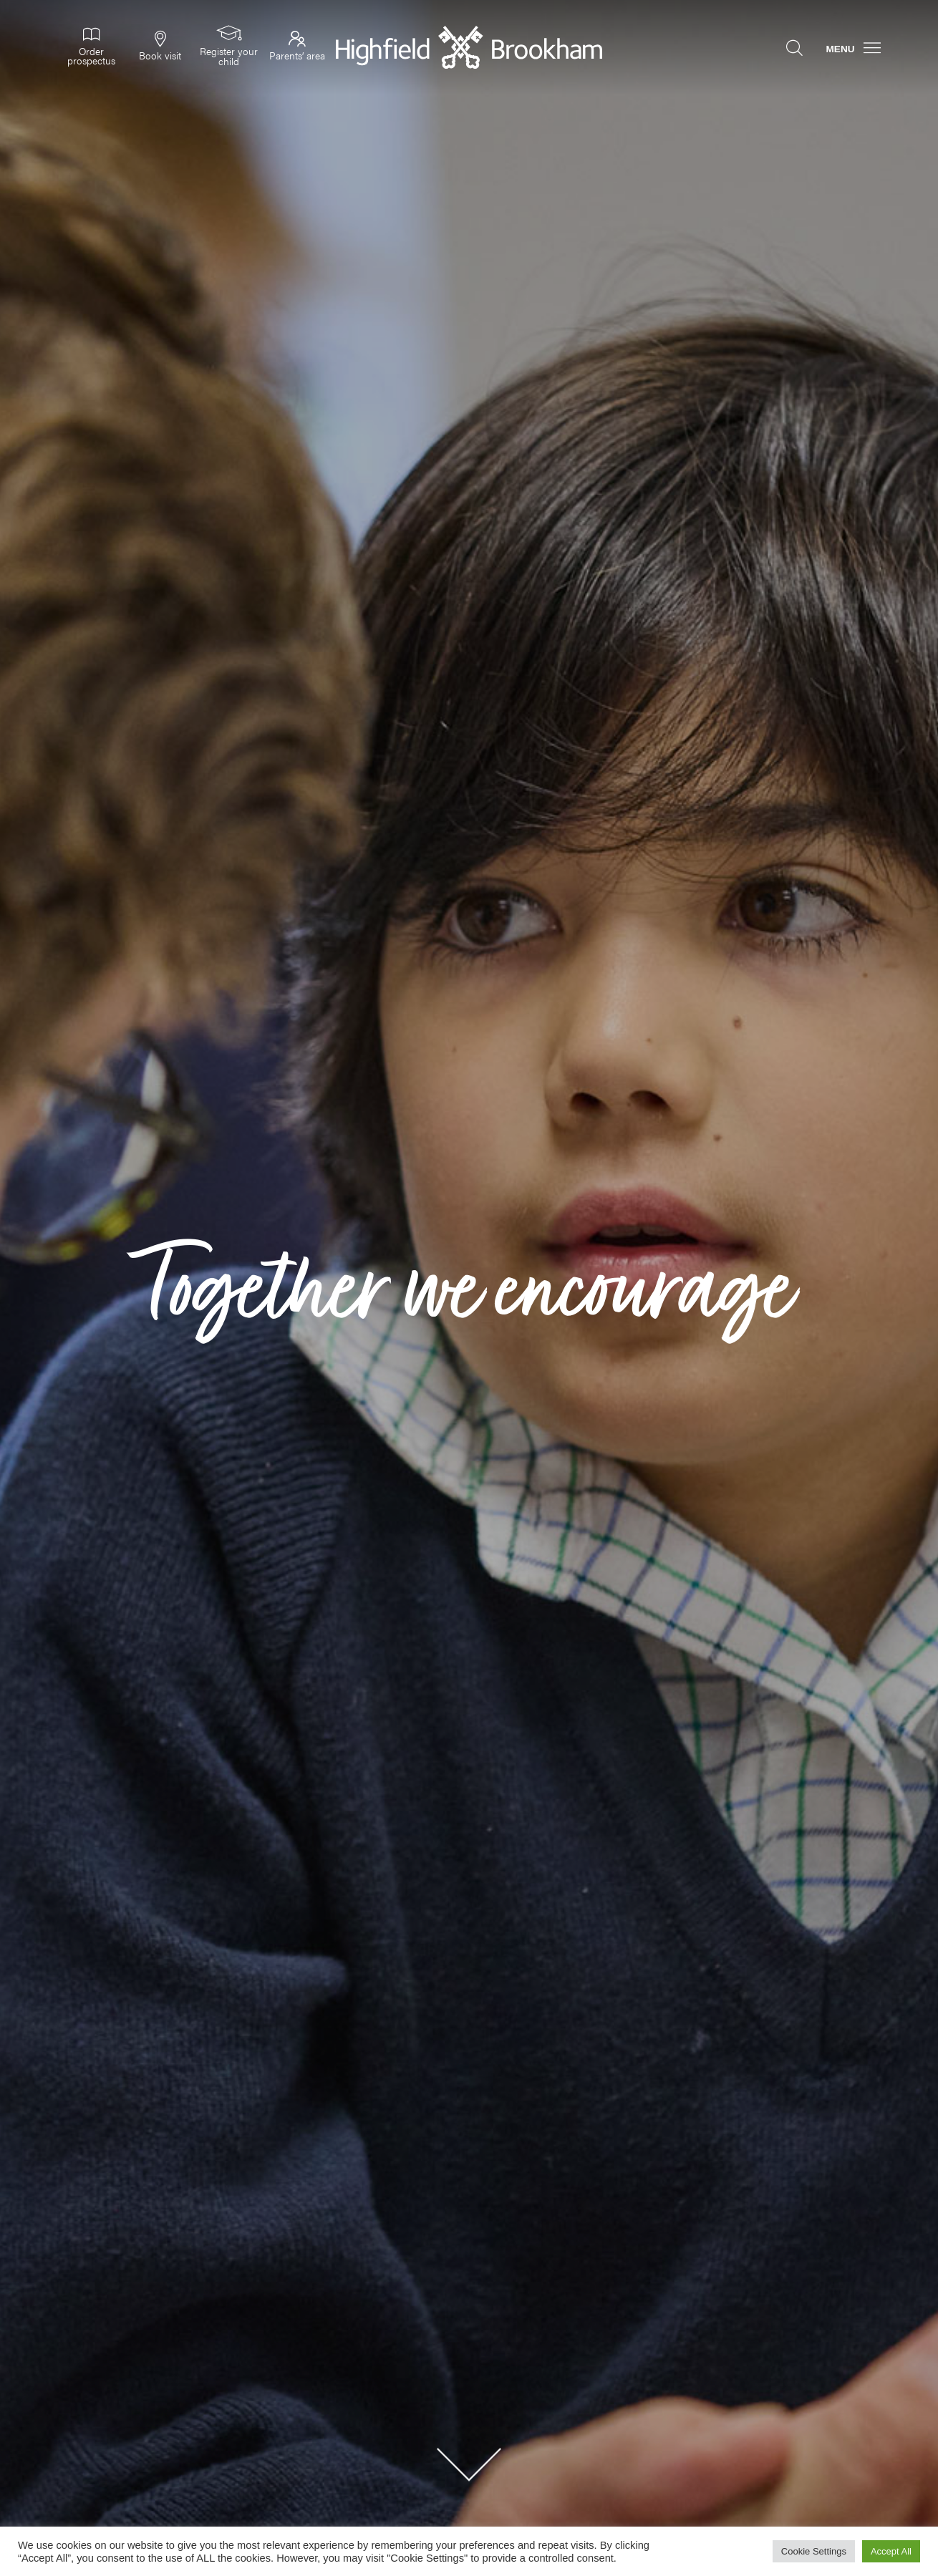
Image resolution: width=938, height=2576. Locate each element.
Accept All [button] (891, 2551)
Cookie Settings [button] (813, 2551)
